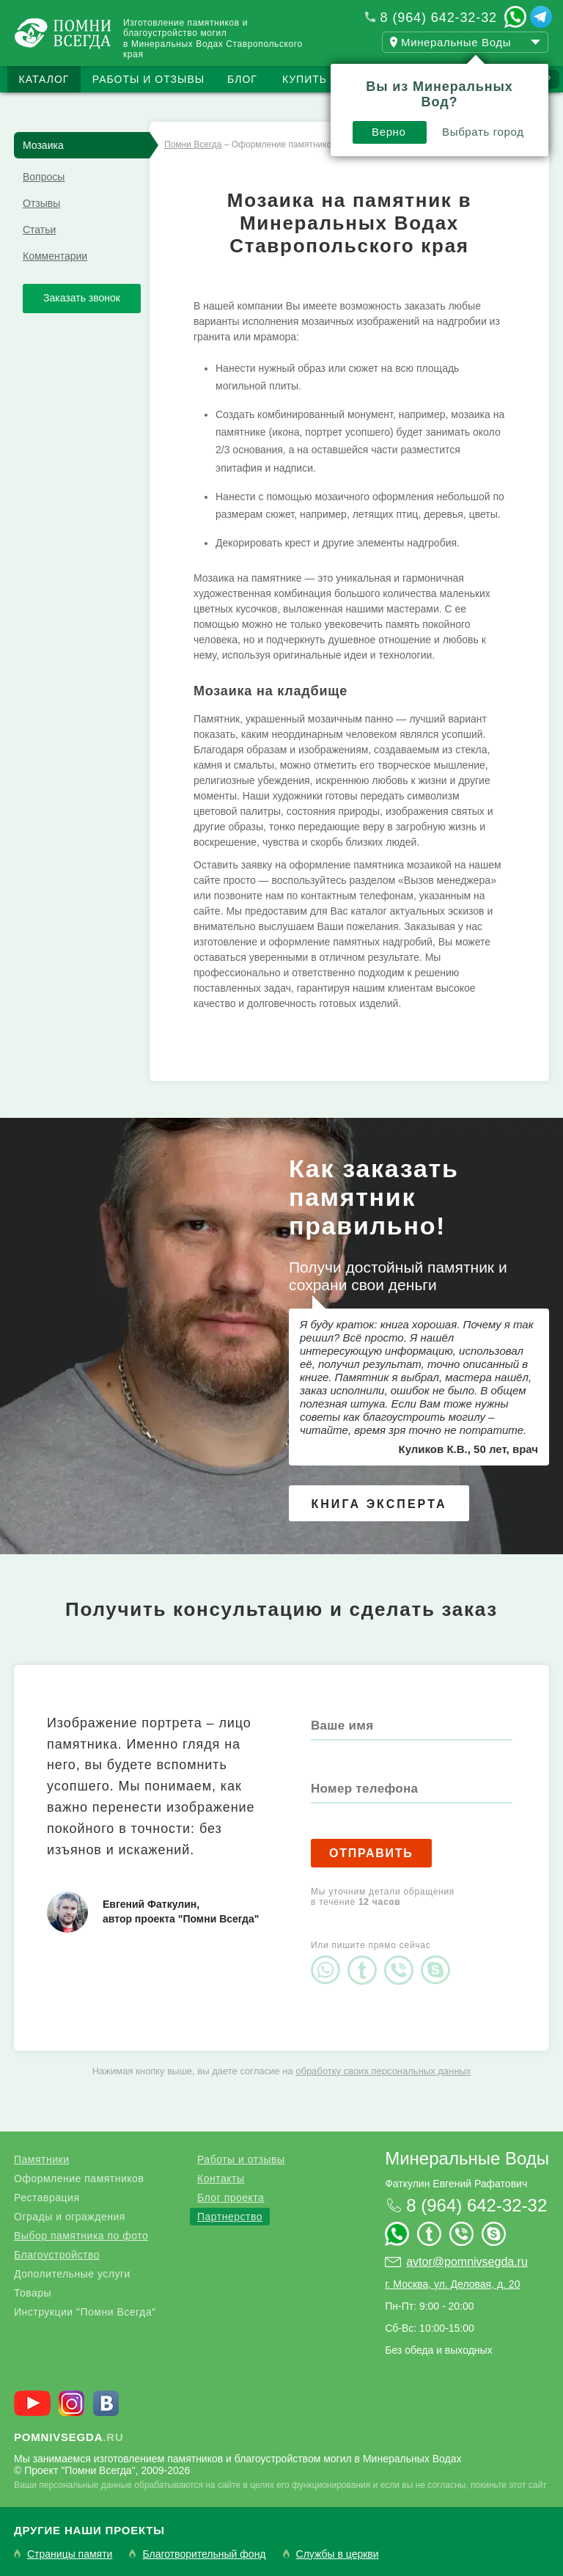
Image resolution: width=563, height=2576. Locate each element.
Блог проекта (230, 2197)
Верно (389, 131)
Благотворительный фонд (203, 2554)
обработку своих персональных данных (383, 2070)
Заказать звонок (81, 298)
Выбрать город (483, 131)
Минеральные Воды (467, 2158)
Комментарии (55, 256)
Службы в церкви (337, 2554)
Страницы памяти (69, 2554)
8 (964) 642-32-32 (438, 17)
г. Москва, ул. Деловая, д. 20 (452, 2284)
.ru (69, 2437)
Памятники (41, 2159)
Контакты (220, 2178)
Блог (242, 79)
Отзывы (41, 203)
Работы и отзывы (148, 79)
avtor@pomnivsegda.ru (467, 2261)
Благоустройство (57, 2255)
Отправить (371, 1853)
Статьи (39, 229)
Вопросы (44, 177)
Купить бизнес (329, 79)
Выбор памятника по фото (81, 2236)
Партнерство (229, 2216)
